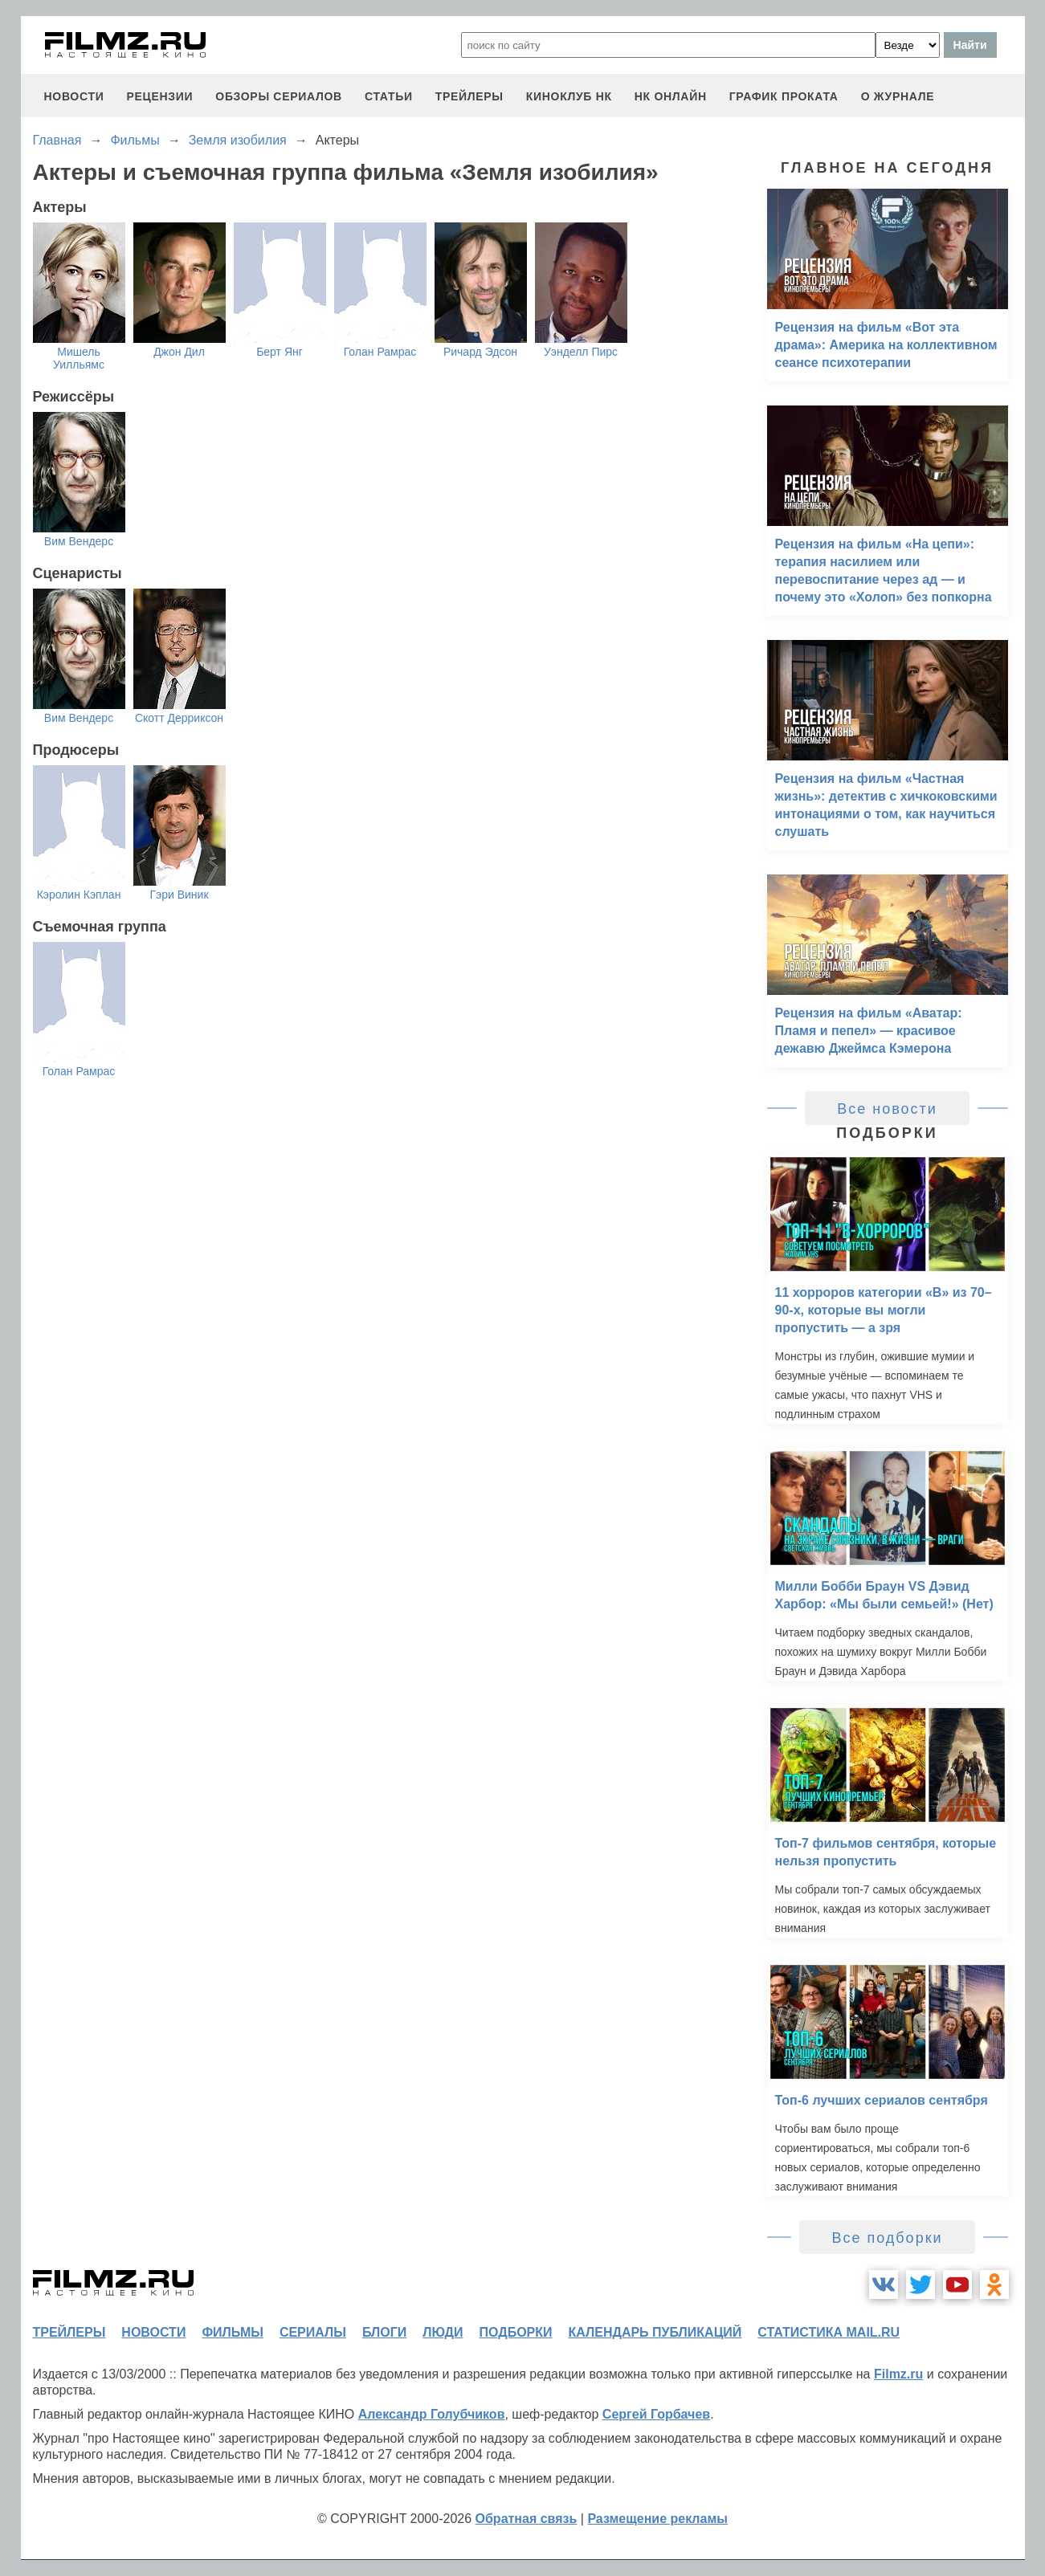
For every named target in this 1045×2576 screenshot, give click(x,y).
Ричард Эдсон (480, 351)
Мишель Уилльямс (78, 358)
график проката (784, 96)
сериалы (313, 2332)
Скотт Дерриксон (179, 717)
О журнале (898, 96)
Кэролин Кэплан (79, 894)
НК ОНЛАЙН (671, 96)
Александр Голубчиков (431, 2414)
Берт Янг (279, 351)
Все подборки (886, 2238)
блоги (384, 2332)
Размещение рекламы (657, 2518)
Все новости (887, 1109)
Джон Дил (179, 351)
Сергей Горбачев (656, 2414)
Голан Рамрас (380, 351)
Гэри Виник (178, 894)
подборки (516, 2332)
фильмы (232, 2332)
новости (74, 96)
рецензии (159, 96)
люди (442, 2332)
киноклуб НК (569, 96)
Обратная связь (527, 2518)
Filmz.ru (898, 2374)
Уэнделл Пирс (581, 351)
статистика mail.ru (828, 2332)
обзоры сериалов (278, 96)
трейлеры (469, 96)
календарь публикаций (655, 2332)
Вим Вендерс (78, 541)
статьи (389, 96)
